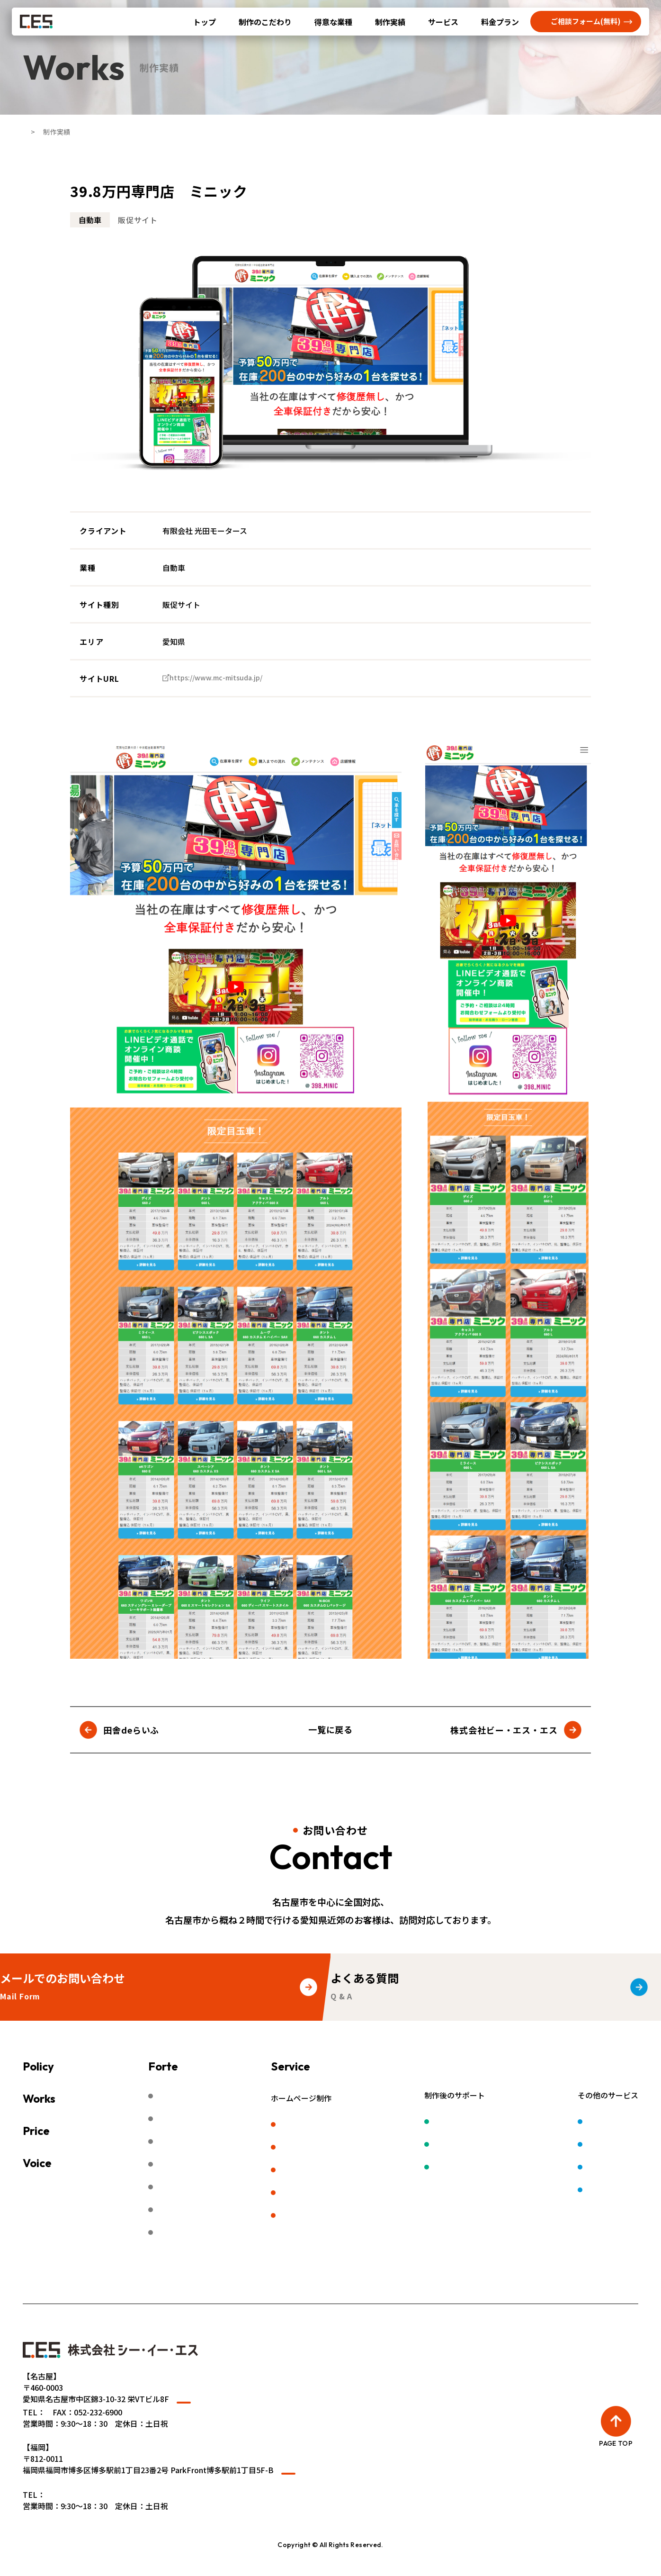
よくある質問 (45, 2282)
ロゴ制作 (570, 2121)
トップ (204, 21)
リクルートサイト (347, 2148)
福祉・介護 (174, 2190)
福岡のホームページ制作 (358, 2219)
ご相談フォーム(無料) (586, 21)
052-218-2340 (69, 2424)
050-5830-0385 (71, 2512)
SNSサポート (479, 2169)
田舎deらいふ (131, 1730)
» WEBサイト (45, 2499)
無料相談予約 (109, 2282)
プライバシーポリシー (314, 2282)
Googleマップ (208, 2406)
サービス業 (174, 2214)
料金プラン (500, 21)
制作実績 (390, 21)
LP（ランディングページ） (363, 2195)
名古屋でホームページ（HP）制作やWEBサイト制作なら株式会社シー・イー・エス (319, 2562)
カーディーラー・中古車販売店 (208, 2119)
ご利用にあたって (228, 2282)
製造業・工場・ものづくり (200, 2096)
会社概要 (165, 2282)
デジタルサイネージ (589, 2169)
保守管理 (472, 2121)
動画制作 (570, 2145)
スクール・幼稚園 (185, 2238)
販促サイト (336, 2172)
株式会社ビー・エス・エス (504, 1730)
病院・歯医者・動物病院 (197, 2143)
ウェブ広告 (476, 2145)
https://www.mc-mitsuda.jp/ (224, 678)
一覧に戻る (330, 1729)
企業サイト (336, 2124)
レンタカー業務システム (596, 2192)
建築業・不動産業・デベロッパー (212, 2167)
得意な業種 (333, 21)
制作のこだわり (265, 21)
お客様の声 (74, 2163)
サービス (443, 21)
